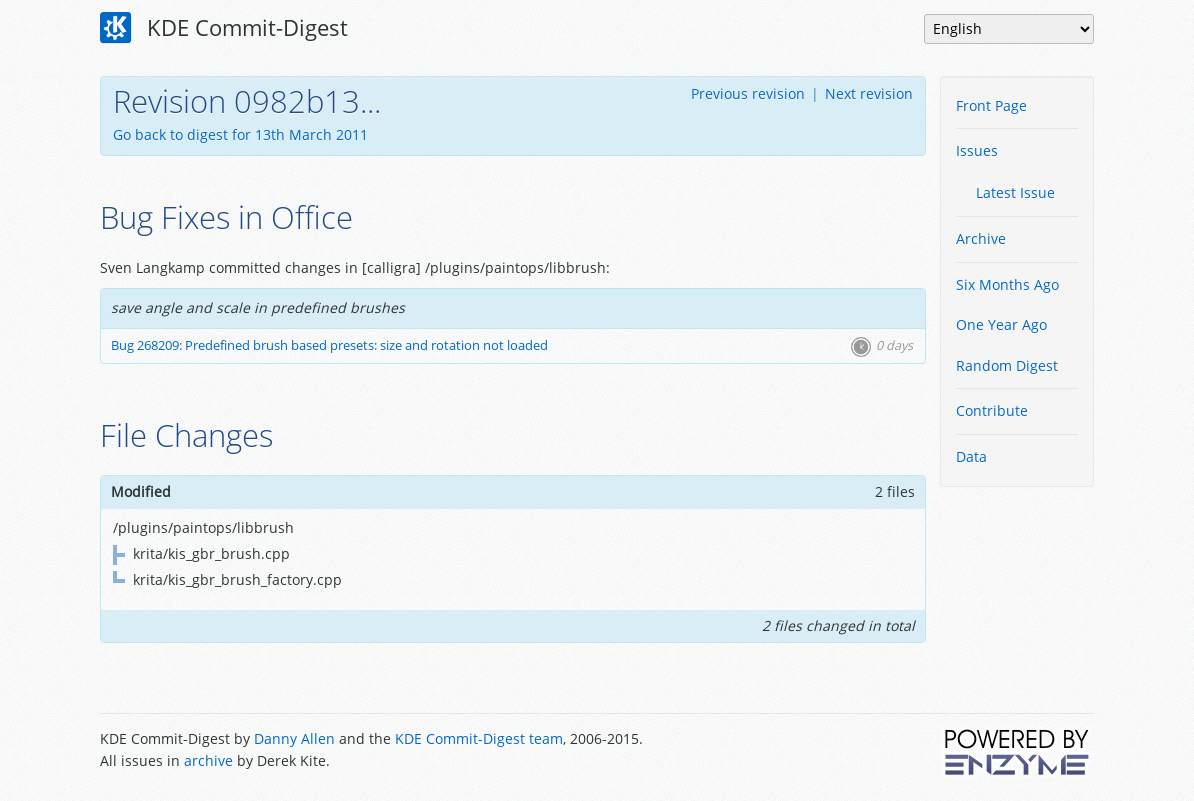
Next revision (869, 93)
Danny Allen (294, 738)
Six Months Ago (1007, 284)
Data (971, 456)
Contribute (992, 410)
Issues (977, 150)
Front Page (991, 105)
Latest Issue (1015, 192)
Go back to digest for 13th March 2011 (240, 134)
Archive (981, 238)
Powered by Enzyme (1018, 752)
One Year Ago (1001, 324)
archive (208, 760)
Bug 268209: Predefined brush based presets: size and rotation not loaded (329, 345)
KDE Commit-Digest (224, 28)
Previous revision (748, 93)
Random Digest (1007, 365)
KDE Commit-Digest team (479, 738)
